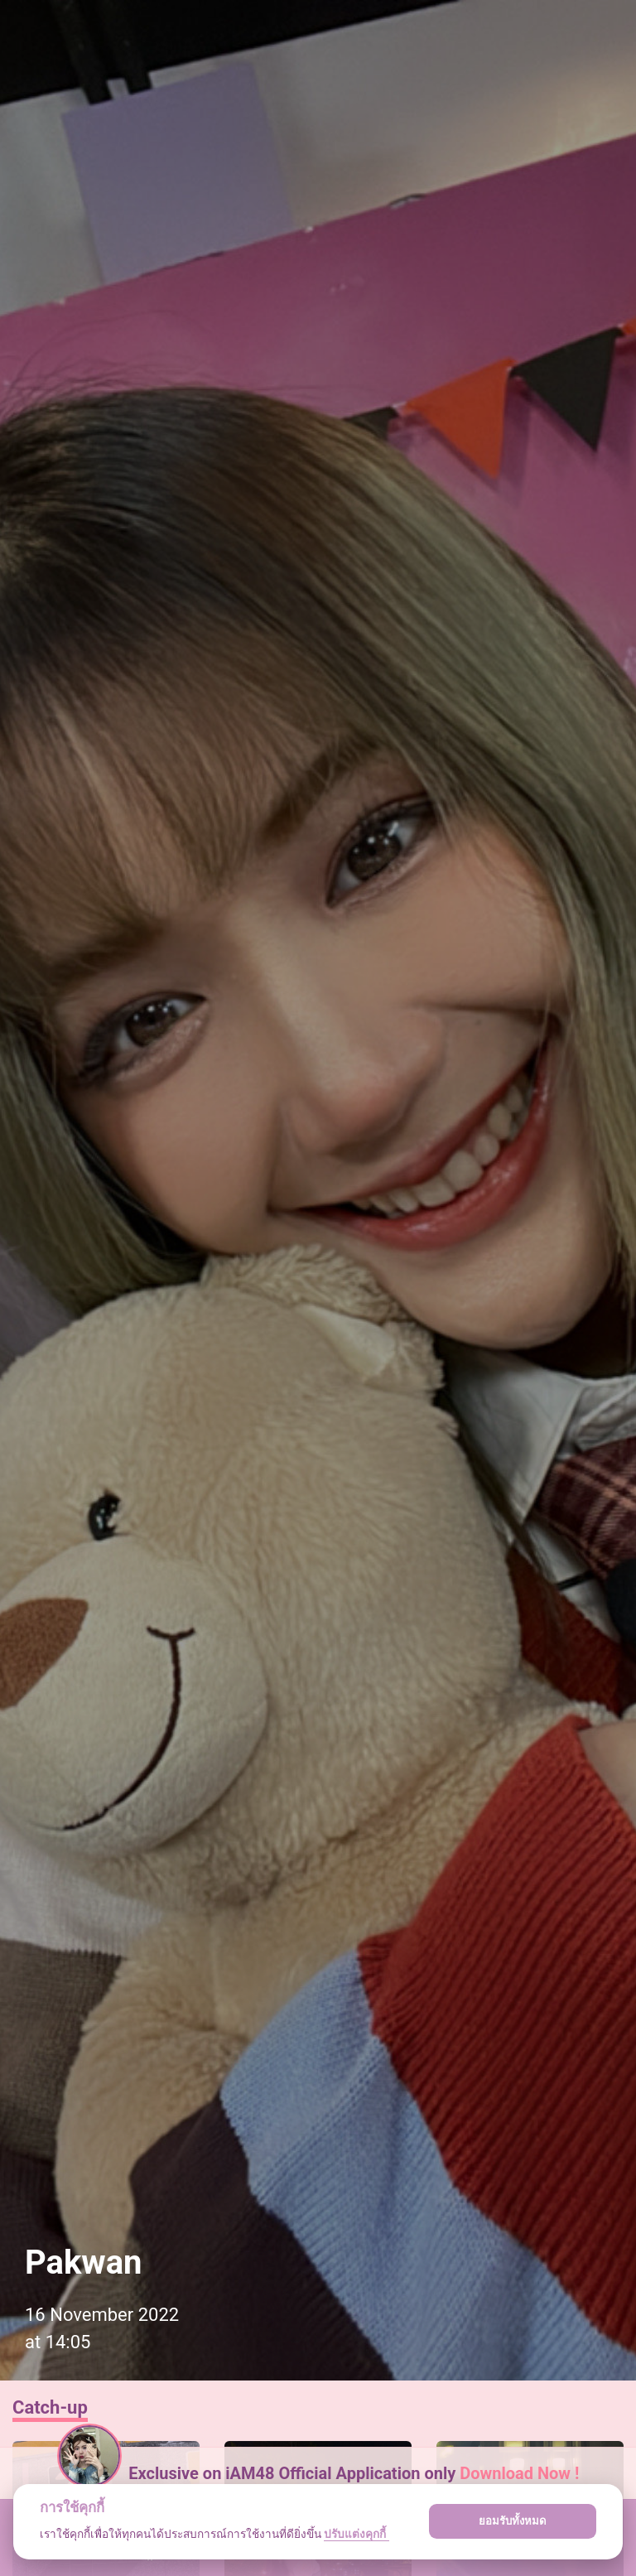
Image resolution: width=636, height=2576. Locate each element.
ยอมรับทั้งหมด (513, 2521)
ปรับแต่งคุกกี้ (356, 2533)
